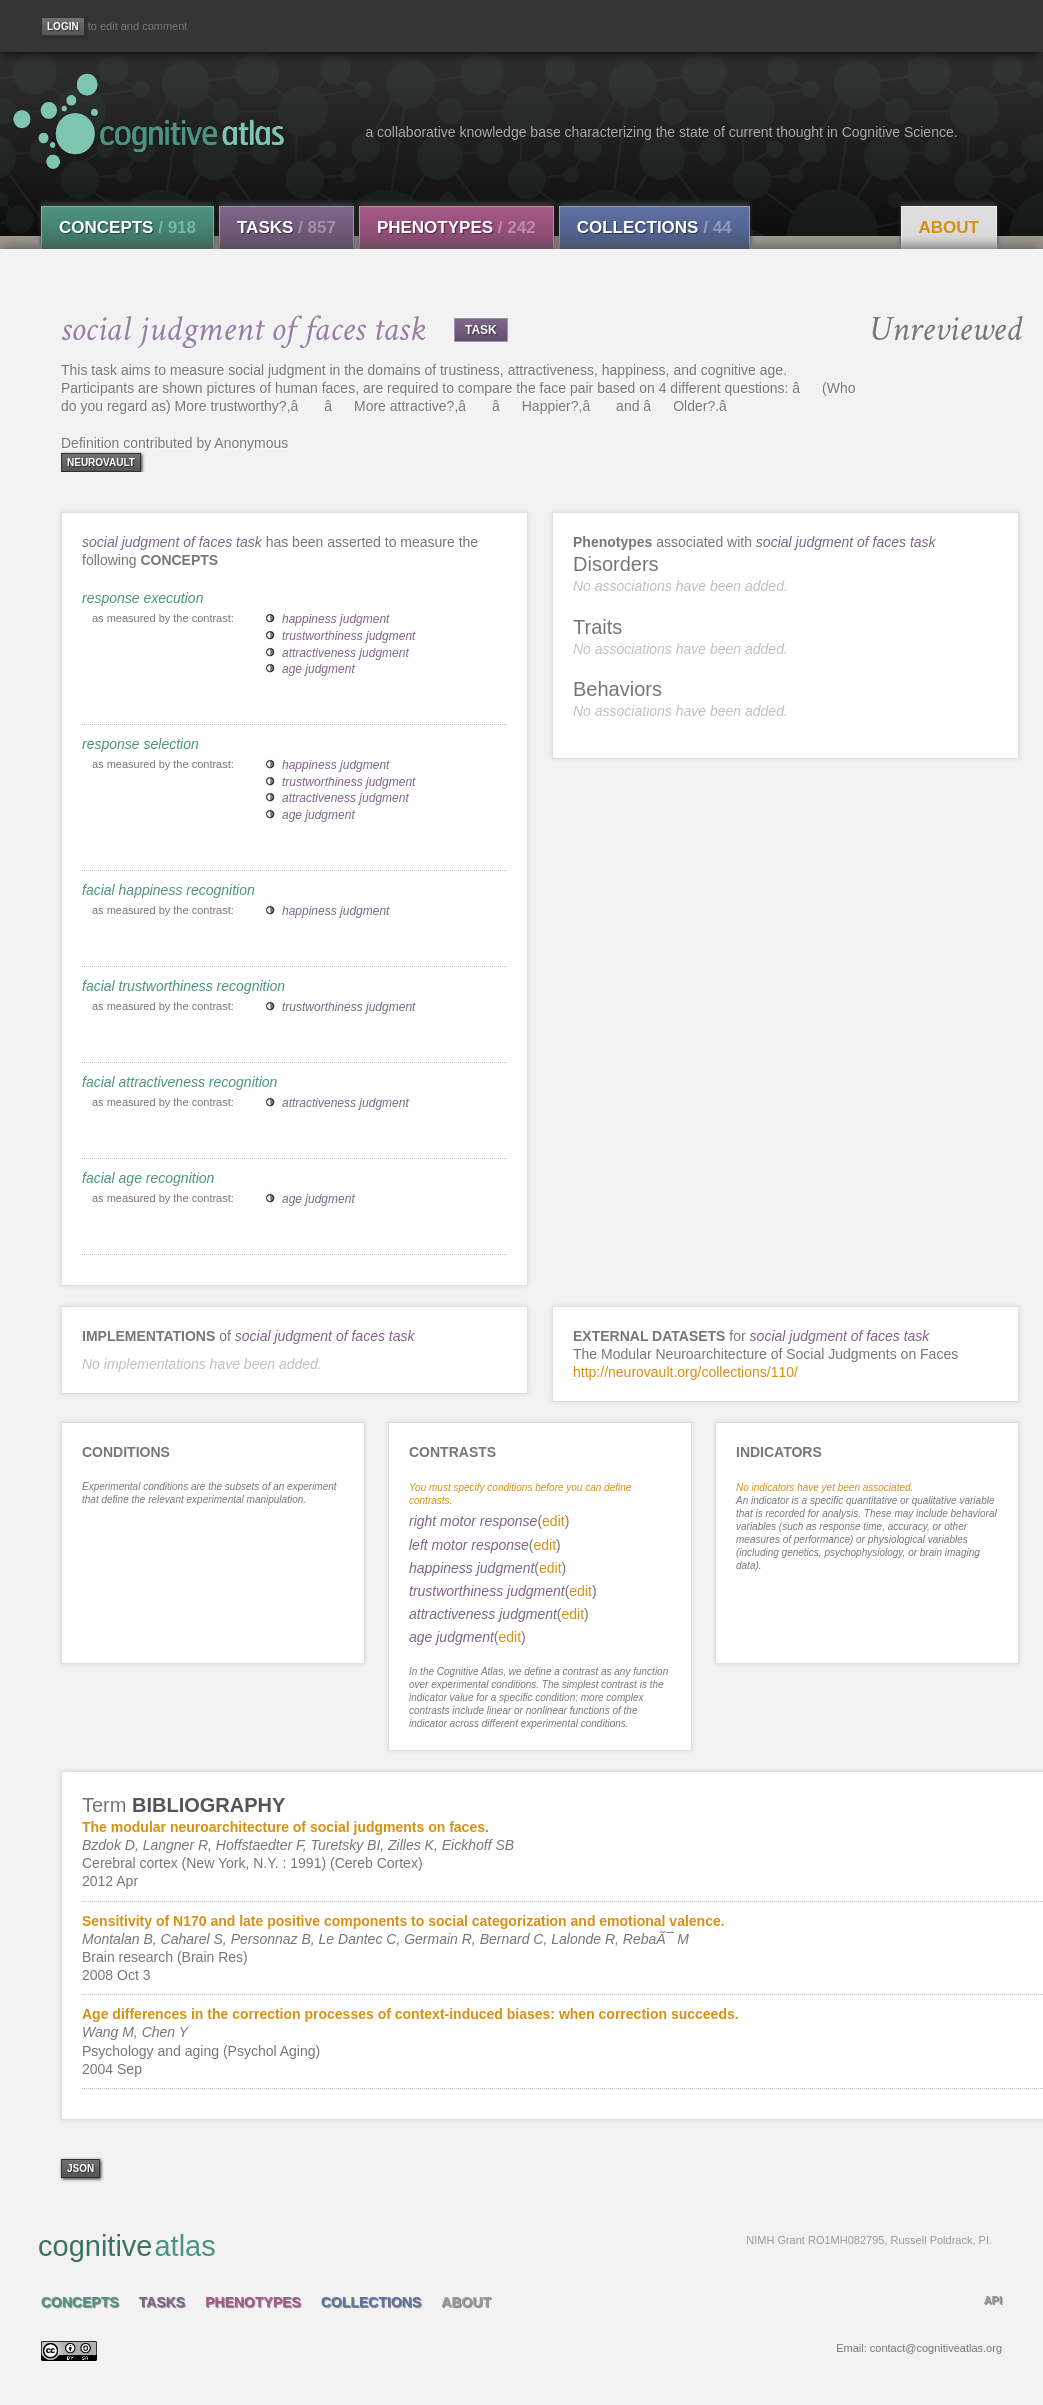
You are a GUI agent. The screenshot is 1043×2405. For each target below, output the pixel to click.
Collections (654, 227)
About (949, 227)
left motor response (469, 1545)
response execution (142, 598)
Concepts (127, 227)
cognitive (515, 2245)
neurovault (101, 462)
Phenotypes (456, 227)
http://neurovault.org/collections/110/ (685, 1372)
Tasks (286, 227)
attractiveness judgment (345, 653)
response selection (140, 744)
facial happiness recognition (168, 890)
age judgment (318, 669)
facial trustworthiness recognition (183, 986)
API (993, 2300)
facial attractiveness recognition (179, 1082)
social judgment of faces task (172, 542)
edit (553, 1521)
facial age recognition (148, 1178)
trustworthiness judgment (348, 636)
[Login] (63, 26)
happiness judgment (335, 619)
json (80, 2168)
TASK (481, 330)
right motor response (473, 1521)
